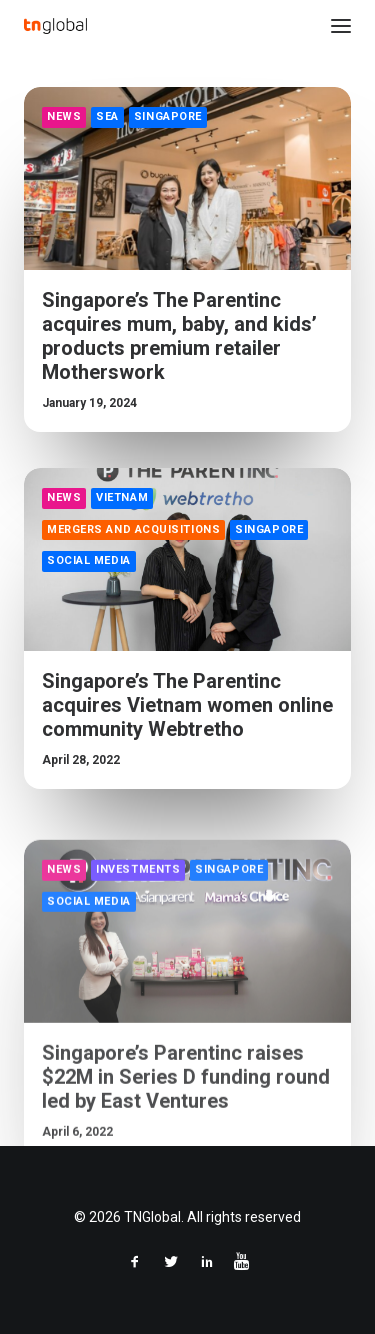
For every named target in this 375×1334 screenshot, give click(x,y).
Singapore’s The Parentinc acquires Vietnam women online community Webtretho (187, 705)
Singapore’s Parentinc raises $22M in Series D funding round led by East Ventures (186, 1134)
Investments (138, 926)
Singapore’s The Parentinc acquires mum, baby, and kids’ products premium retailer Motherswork (179, 336)
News (64, 116)
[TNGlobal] (55, 26)
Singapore (168, 116)
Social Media (89, 560)
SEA (107, 116)
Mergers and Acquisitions (133, 529)
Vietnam (122, 497)
